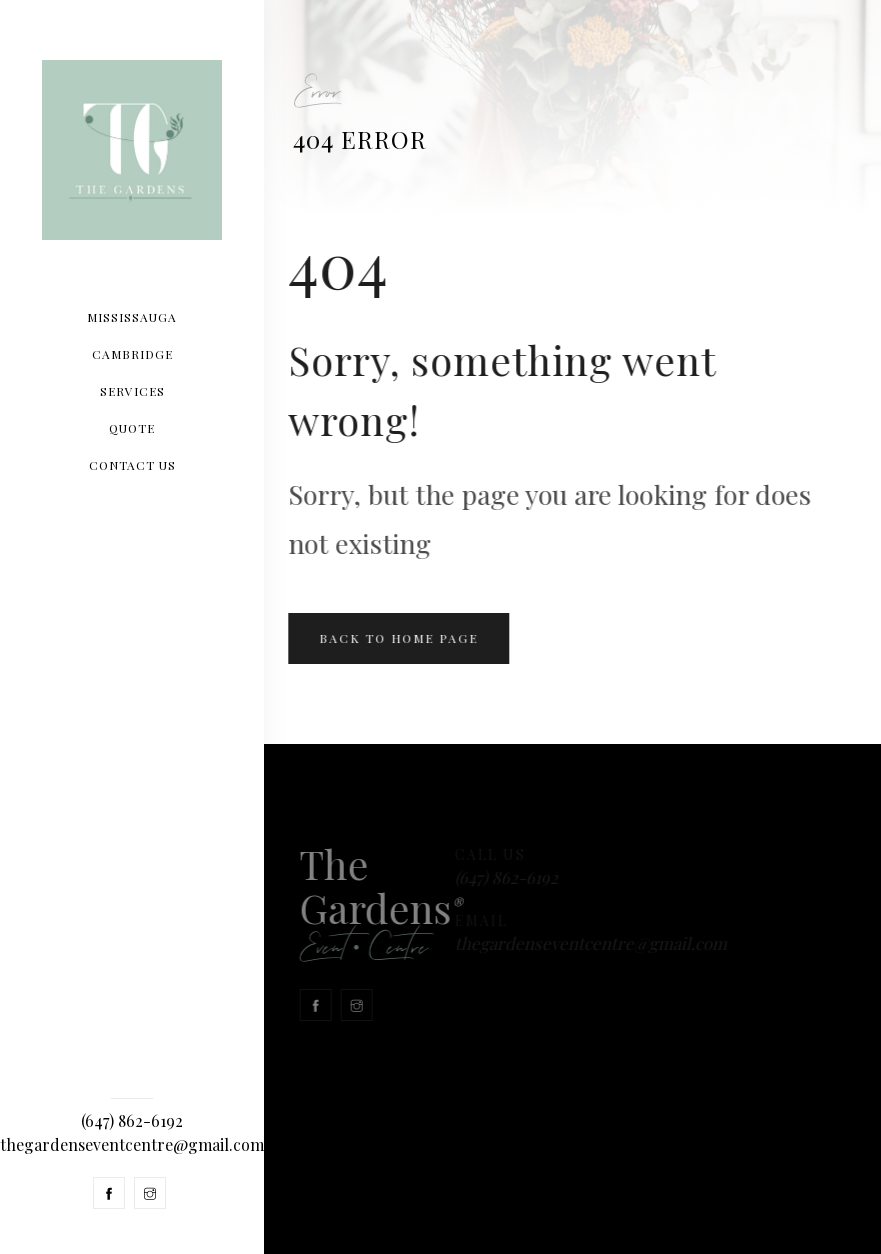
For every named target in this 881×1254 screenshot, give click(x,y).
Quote (132, 428)
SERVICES (132, 391)
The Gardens (362, 906)
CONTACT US (132, 465)
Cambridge (132, 354)
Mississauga (132, 317)
